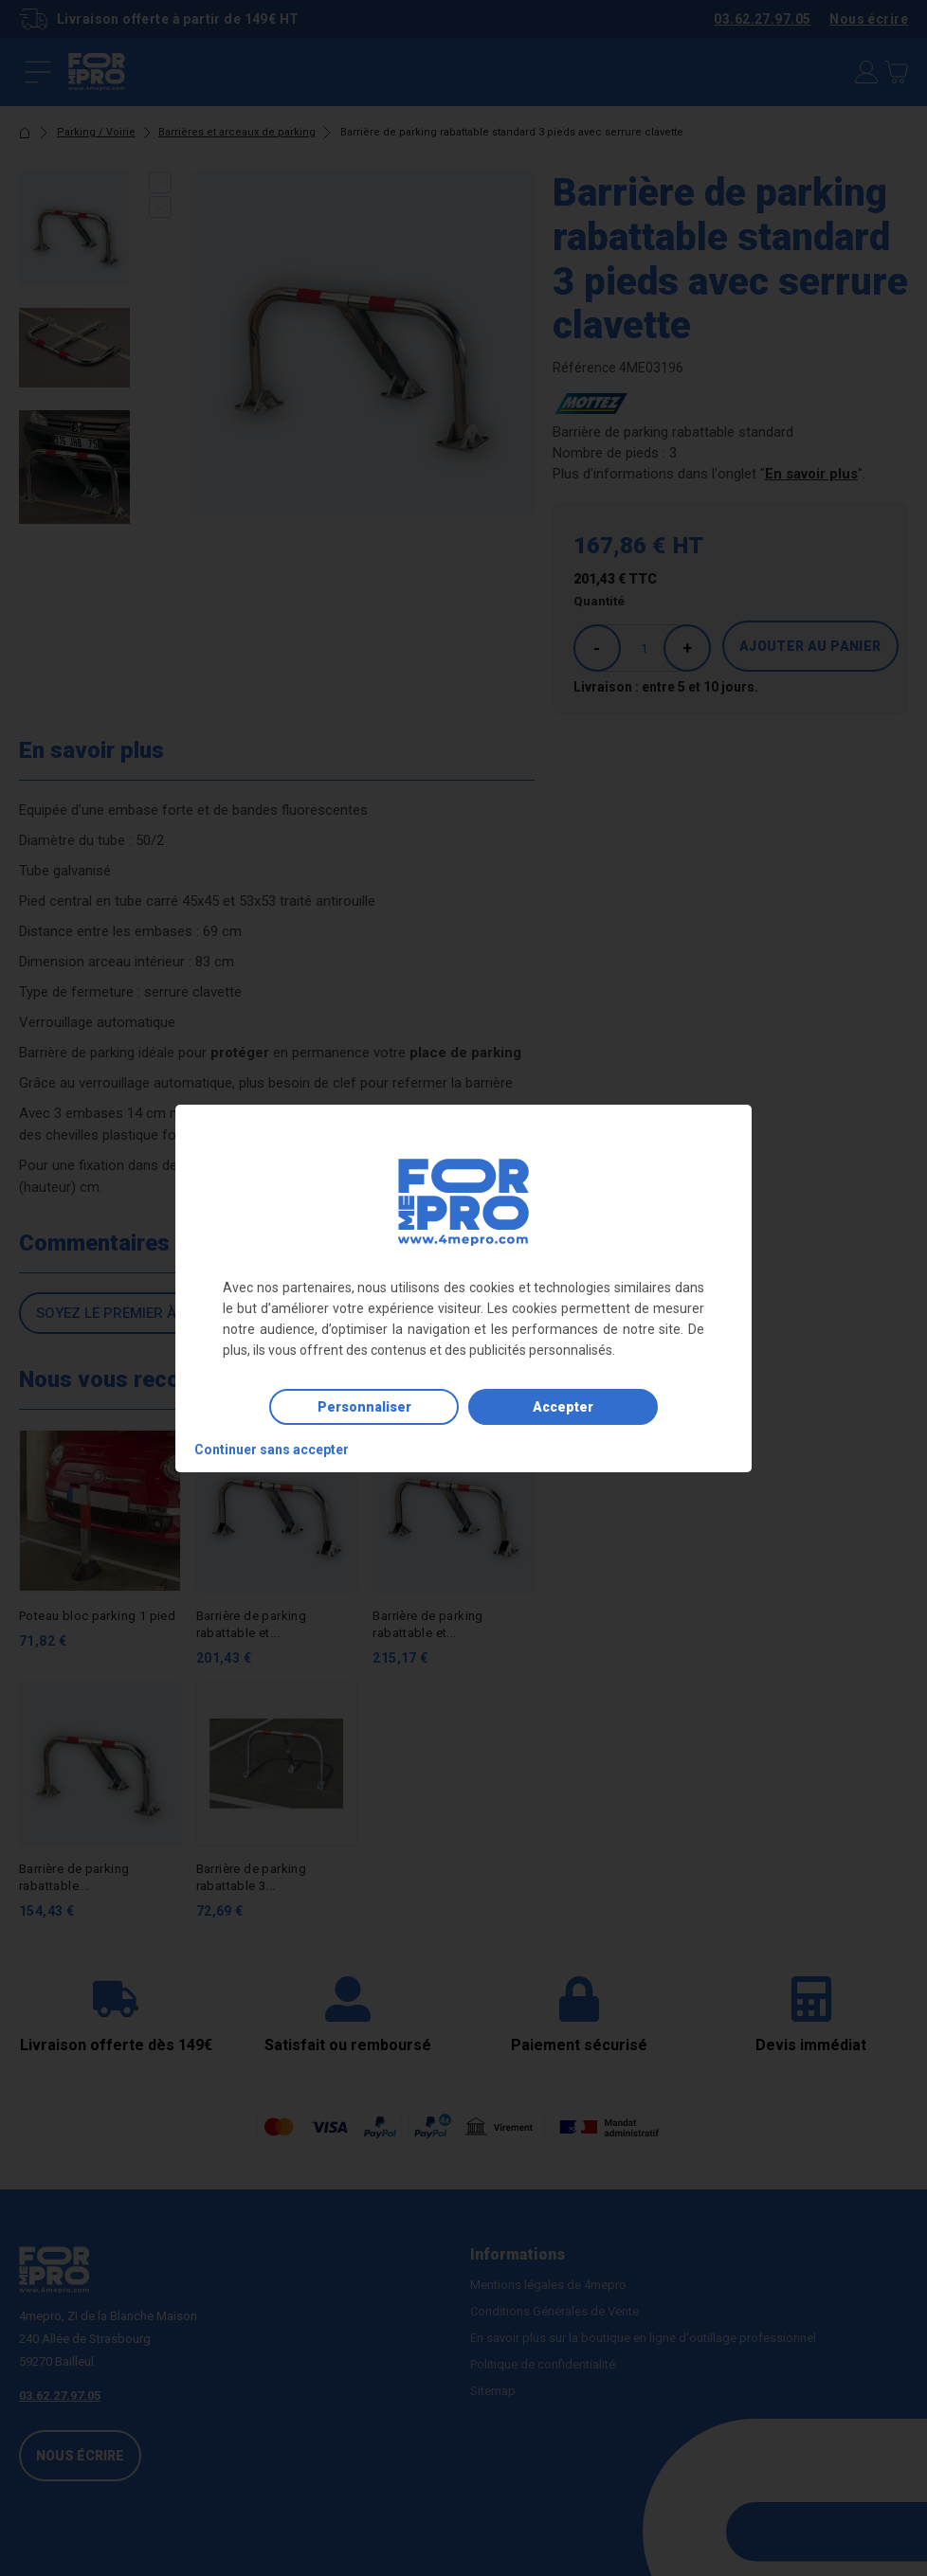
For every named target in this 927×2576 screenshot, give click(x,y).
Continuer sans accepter (271, 1449)
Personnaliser (364, 1406)
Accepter (563, 1406)
